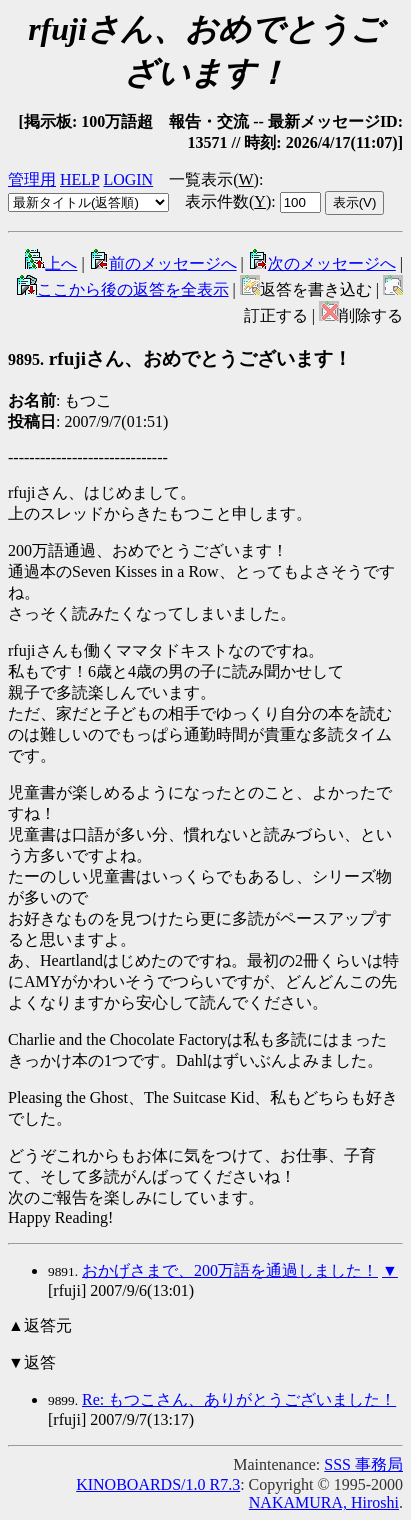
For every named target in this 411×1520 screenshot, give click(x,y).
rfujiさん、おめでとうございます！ (180, 358)
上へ (51, 263)
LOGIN (128, 179)
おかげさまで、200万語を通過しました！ (230, 1270)
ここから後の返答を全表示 (123, 289)
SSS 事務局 (363, 1464)
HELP (79, 179)
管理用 (32, 179)
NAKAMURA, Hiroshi (324, 1502)
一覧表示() (214, 179)
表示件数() (228, 201)
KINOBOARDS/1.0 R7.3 (158, 1484)
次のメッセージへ (322, 263)
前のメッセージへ (163, 263)
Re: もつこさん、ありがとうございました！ (239, 1399)
